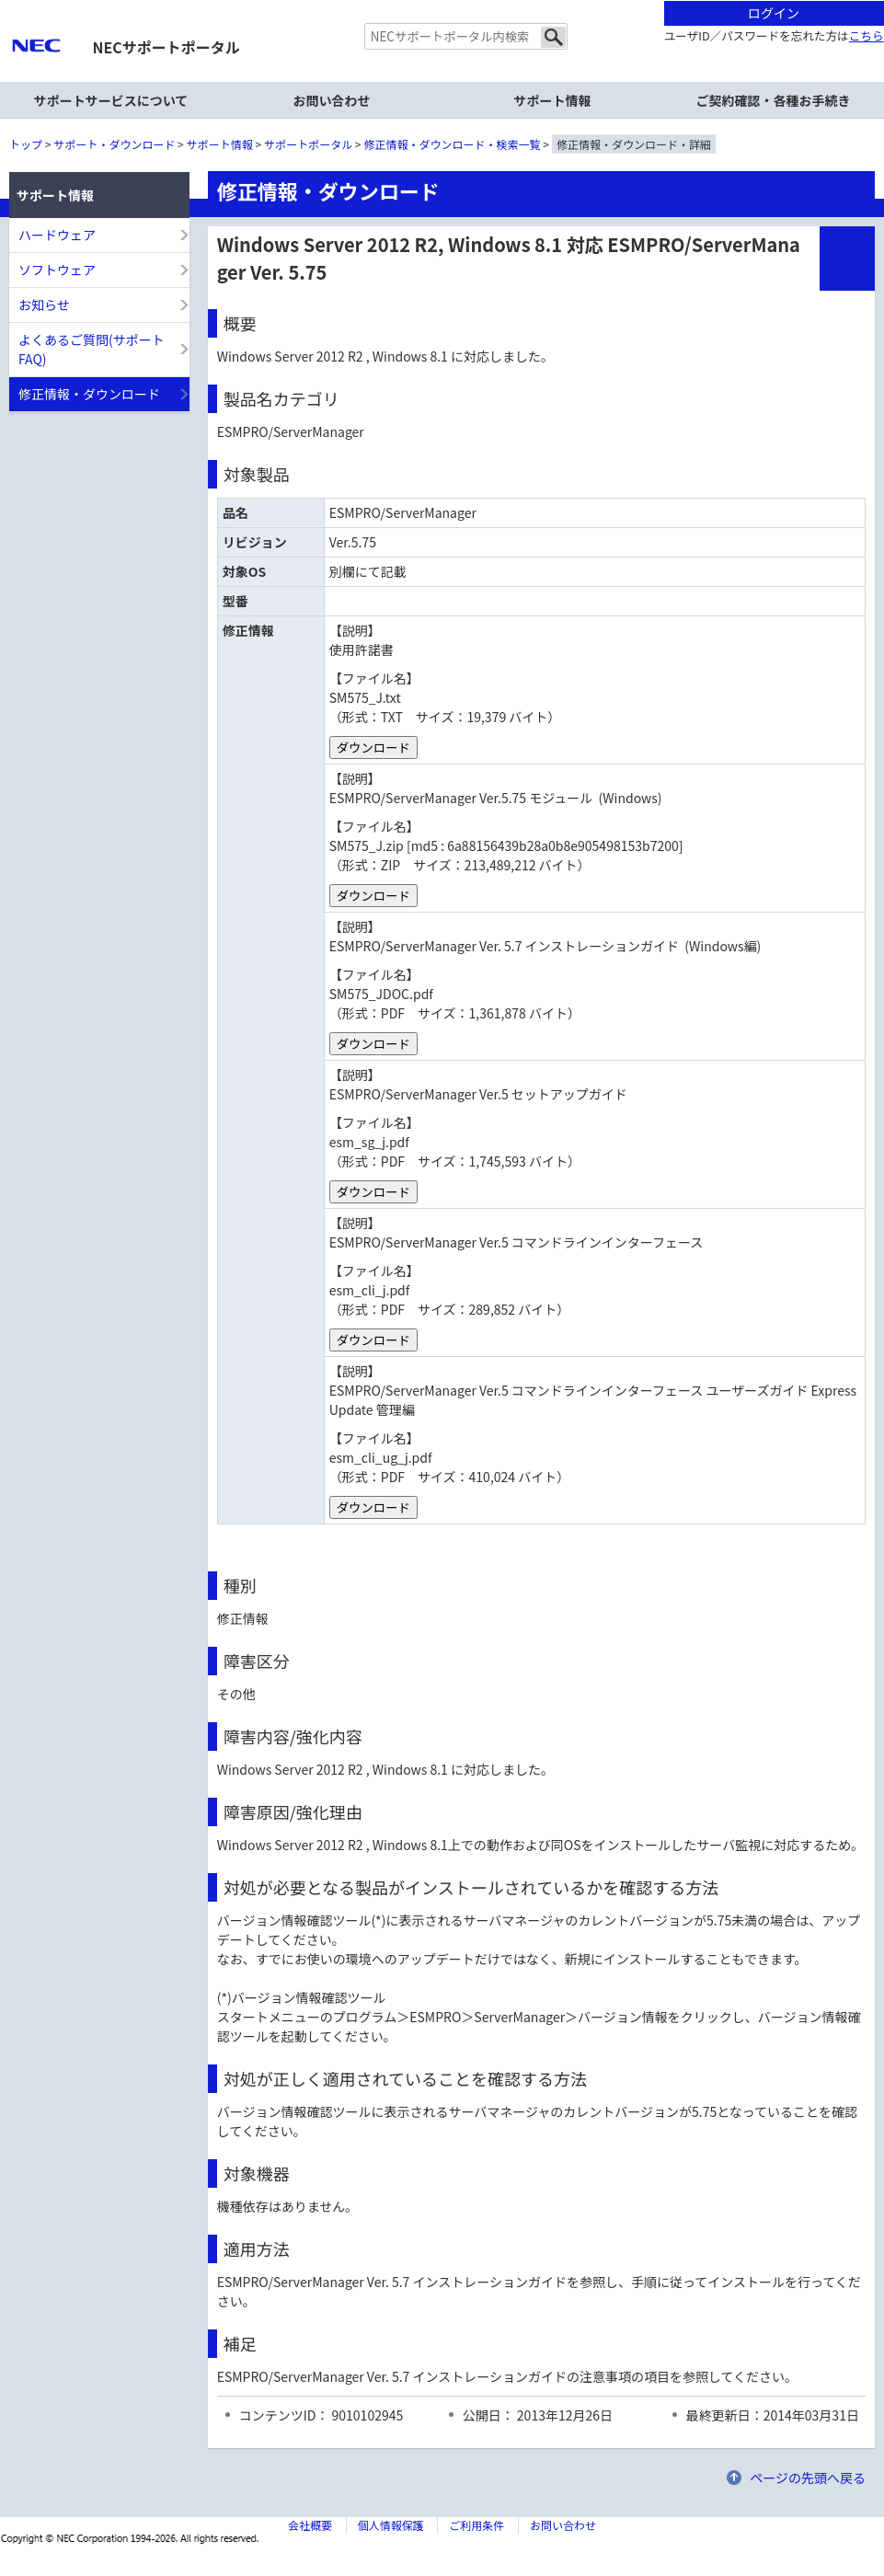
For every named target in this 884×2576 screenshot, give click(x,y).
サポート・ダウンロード (114, 144)
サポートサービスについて (111, 100)
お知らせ (44, 304)
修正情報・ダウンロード (89, 394)
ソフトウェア (57, 269)
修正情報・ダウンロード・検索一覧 (452, 144)
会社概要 (310, 2525)
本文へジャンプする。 (442, 1)
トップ (25, 144)
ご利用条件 (476, 2525)
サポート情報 (220, 144)
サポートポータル (308, 144)
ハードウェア (57, 234)
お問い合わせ (332, 100)
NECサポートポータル (166, 47)
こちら (866, 35)
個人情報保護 (391, 2525)
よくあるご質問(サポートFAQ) (91, 349)
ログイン (773, 13)
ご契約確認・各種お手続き (773, 100)
